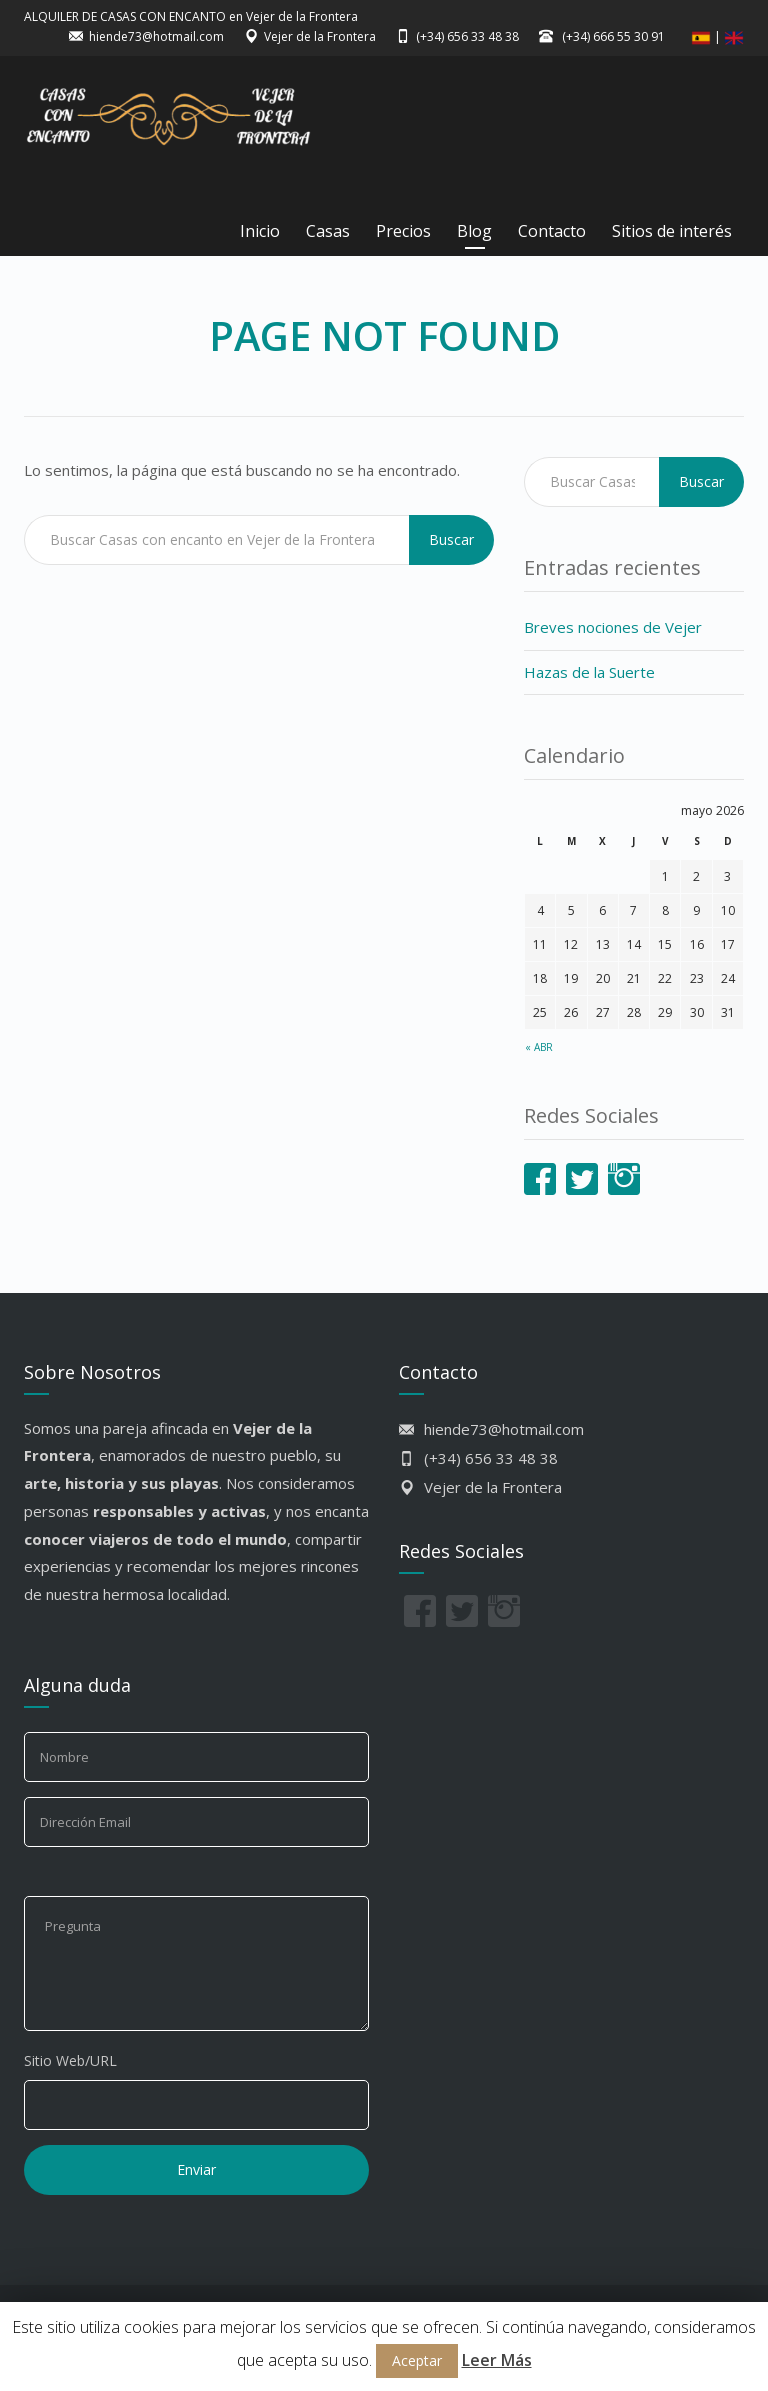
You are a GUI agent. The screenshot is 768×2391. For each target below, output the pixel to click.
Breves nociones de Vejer (613, 627)
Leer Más (497, 2360)
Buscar (451, 539)
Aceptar (417, 2360)
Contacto (552, 231)
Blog (474, 231)
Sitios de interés (672, 231)
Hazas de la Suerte (589, 672)
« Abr (539, 1047)
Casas (328, 231)
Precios (403, 231)
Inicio (260, 231)
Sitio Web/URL (70, 2060)
